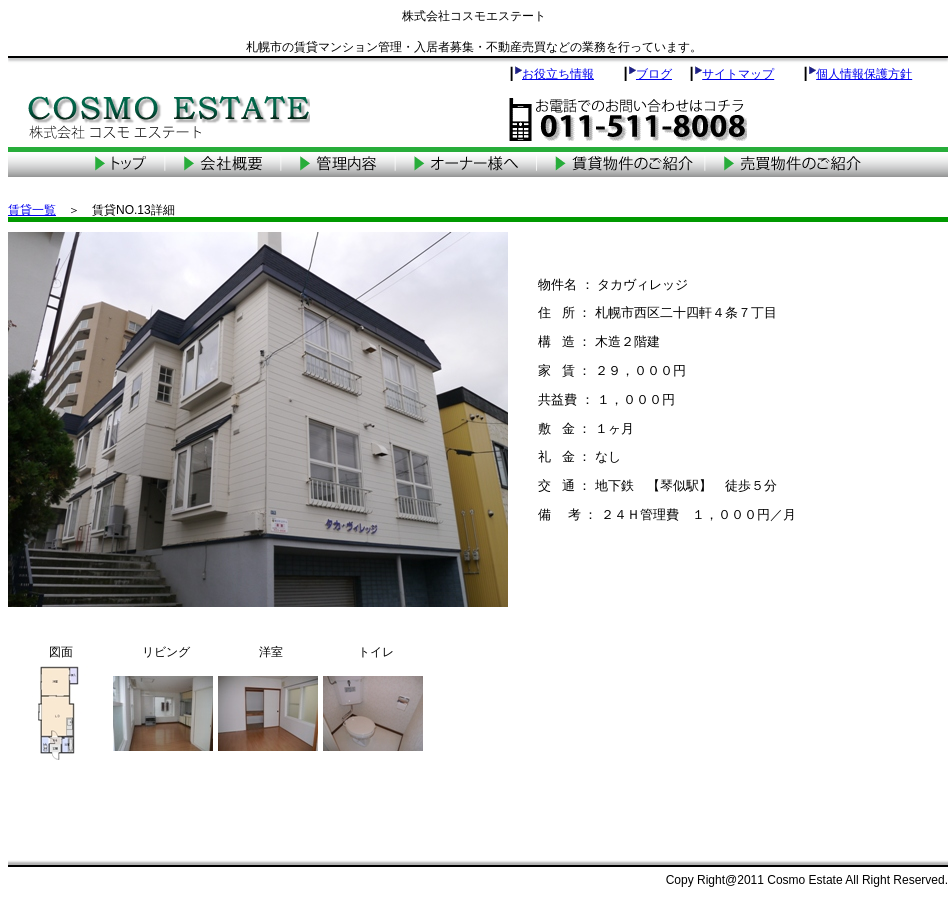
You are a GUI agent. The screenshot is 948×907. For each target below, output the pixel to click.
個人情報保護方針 (864, 74)
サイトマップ (738, 74)
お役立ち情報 (558, 74)
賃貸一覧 (32, 210)
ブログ (654, 74)
